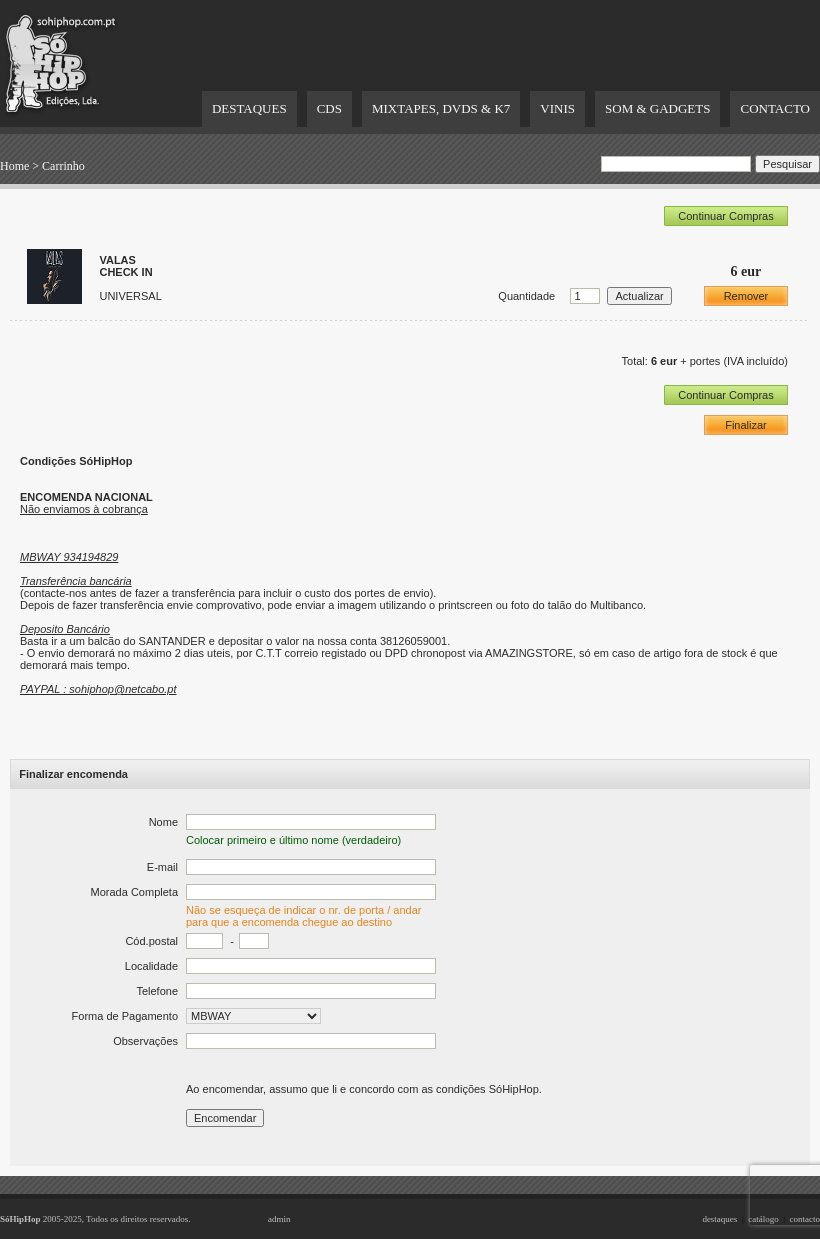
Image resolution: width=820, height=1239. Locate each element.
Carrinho (63, 166)
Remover (746, 296)
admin (279, 1219)
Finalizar (746, 425)
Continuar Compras (725, 216)
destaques (719, 1219)
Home (14, 166)
